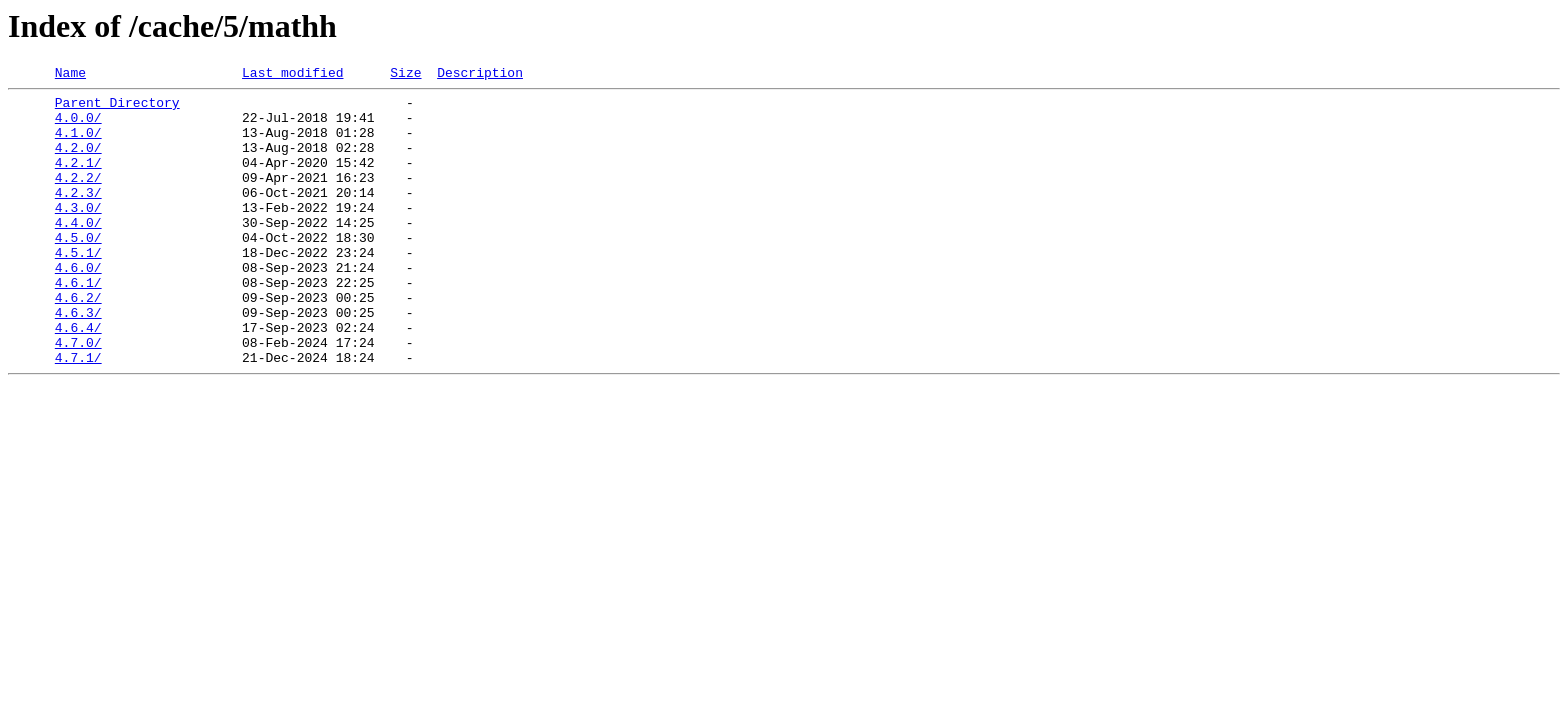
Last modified (292, 75)
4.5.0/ (78, 270)
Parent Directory (117, 108)
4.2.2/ (78, 198)
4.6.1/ (78, 324)
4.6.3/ (78, 360)
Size (405, 75)
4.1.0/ (78, 144)
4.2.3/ (78, 216)
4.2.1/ (78, 180)
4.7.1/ (78, 414)
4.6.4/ (78, 378)
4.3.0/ (78, 234)
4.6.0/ (78, 306)
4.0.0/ (78, 126)
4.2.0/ (78, 162)
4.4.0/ (78, 252)
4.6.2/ (78, 342)
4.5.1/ (78, 288)
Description (480, 75)
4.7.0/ (78, 396)
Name (70, 75)
